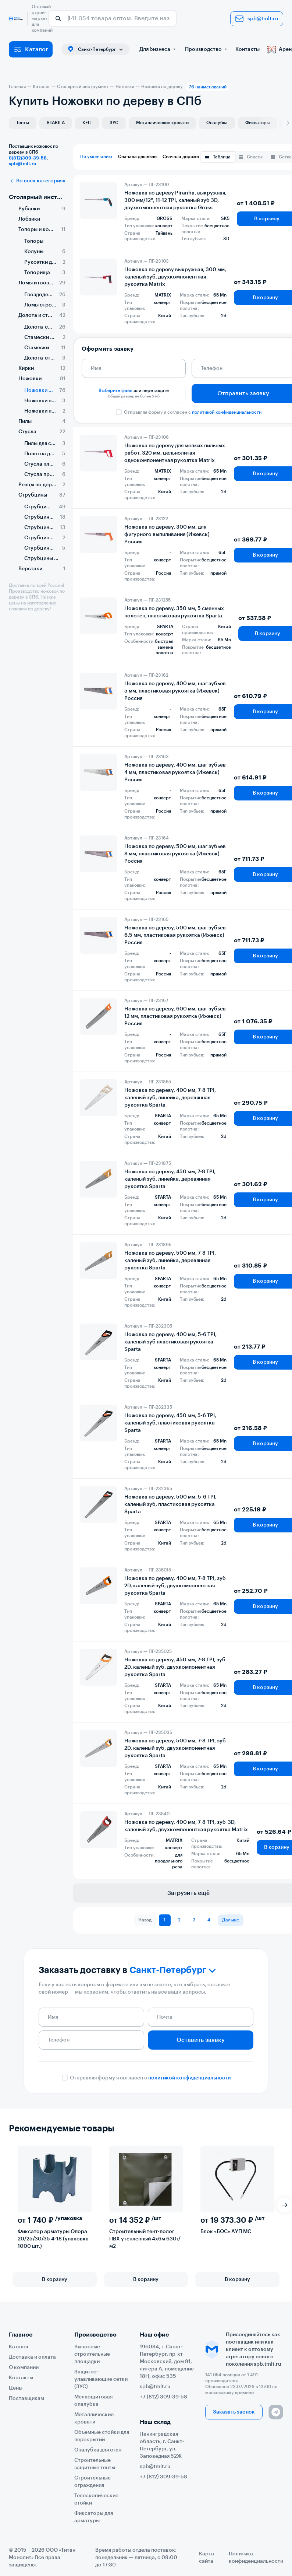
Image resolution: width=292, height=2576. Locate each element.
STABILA (56, 122)
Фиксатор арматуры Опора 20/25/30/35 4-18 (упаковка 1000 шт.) (53, 2239)
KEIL (87, 122)
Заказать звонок (234, 2412)
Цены (15, 2388)
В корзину (54, 2279)
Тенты (22, 122)
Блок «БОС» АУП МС (225, 2231)
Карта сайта (206, 2557)
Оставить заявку (201, 2040)
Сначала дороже (181, 156)
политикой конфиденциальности (226, 412)
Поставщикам (26, 2398)
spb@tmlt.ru (256, 18)
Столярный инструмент (37, 197)
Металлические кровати (162, 122)
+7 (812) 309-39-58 (163, 2397)
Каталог (30, 49)
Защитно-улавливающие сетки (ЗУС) (101, 2379)
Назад (145, 1920)
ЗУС (114, 122)
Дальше (230, 1920)
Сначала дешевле (137, 156)
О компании (24, 2367)
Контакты (247, 49)
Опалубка (217, 122)
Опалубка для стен (97, 2450)
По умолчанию (96, 156)
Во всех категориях (37, 181)
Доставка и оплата (32, 2357)
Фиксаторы (257, 122)
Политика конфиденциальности (256, 2557)
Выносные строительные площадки (92, 2354)
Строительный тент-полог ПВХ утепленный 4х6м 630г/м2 (145, 2239)
